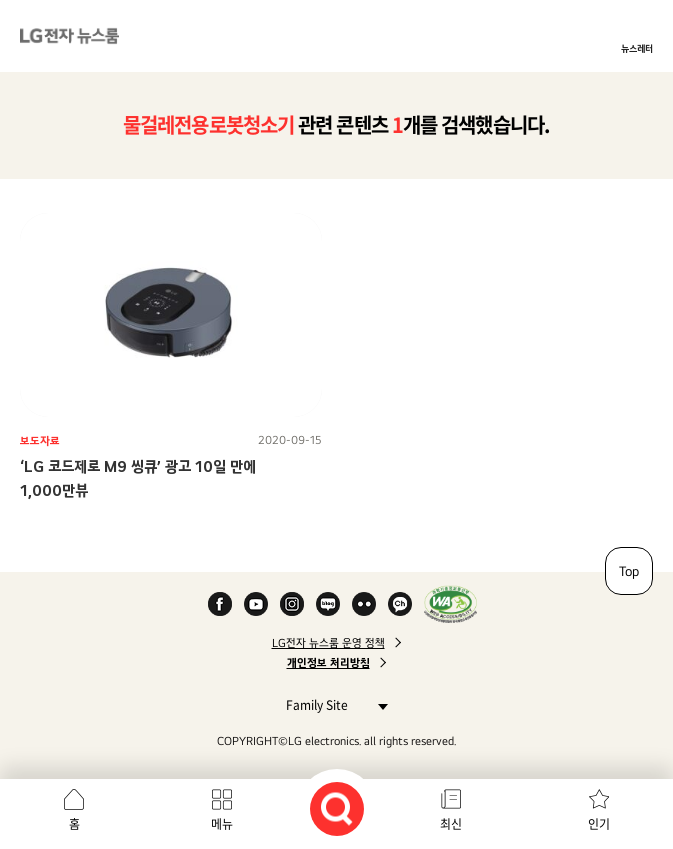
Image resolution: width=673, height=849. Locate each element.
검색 (337, 809)
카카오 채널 (400, 604)
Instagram (292, 604)
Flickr (364, 604)
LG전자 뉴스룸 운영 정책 (328, 643)
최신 (451, 824)
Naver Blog (328, 604)
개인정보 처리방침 (328, 663)
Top (629, 571)
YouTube (256, 604)
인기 (599, 824)
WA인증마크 (450, 604)
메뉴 (222, 824)
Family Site (331, 704)
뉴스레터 (637, 48)
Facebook (220, 604)
